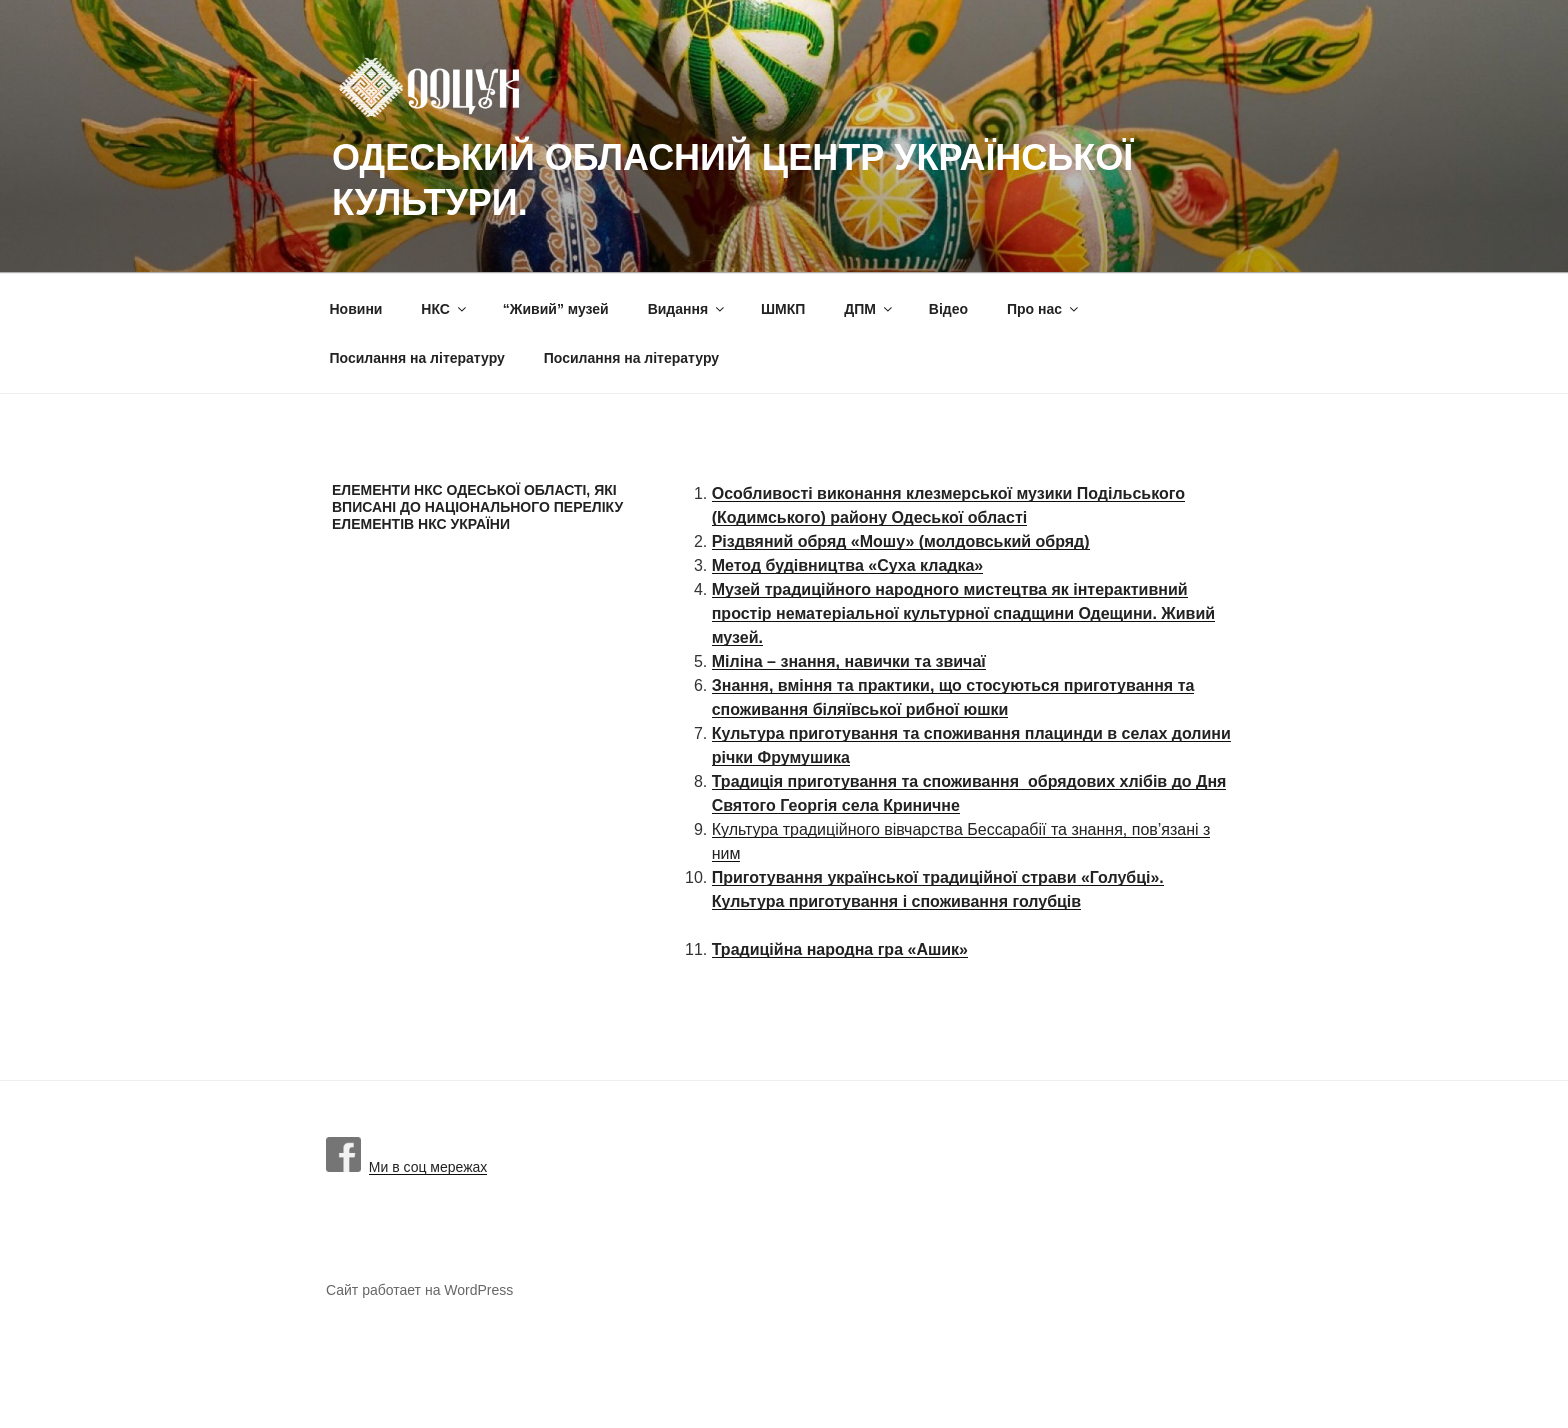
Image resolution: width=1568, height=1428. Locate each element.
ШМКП (783, 309)
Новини (356, 309)
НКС (445, 309)
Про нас (1044, 309)
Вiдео (948, 309)
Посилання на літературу (417, 358)
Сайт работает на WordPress (419, 1290)
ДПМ (869, 309)
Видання (687, 309)
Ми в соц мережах (406, 1167)
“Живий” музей (556, 309)
